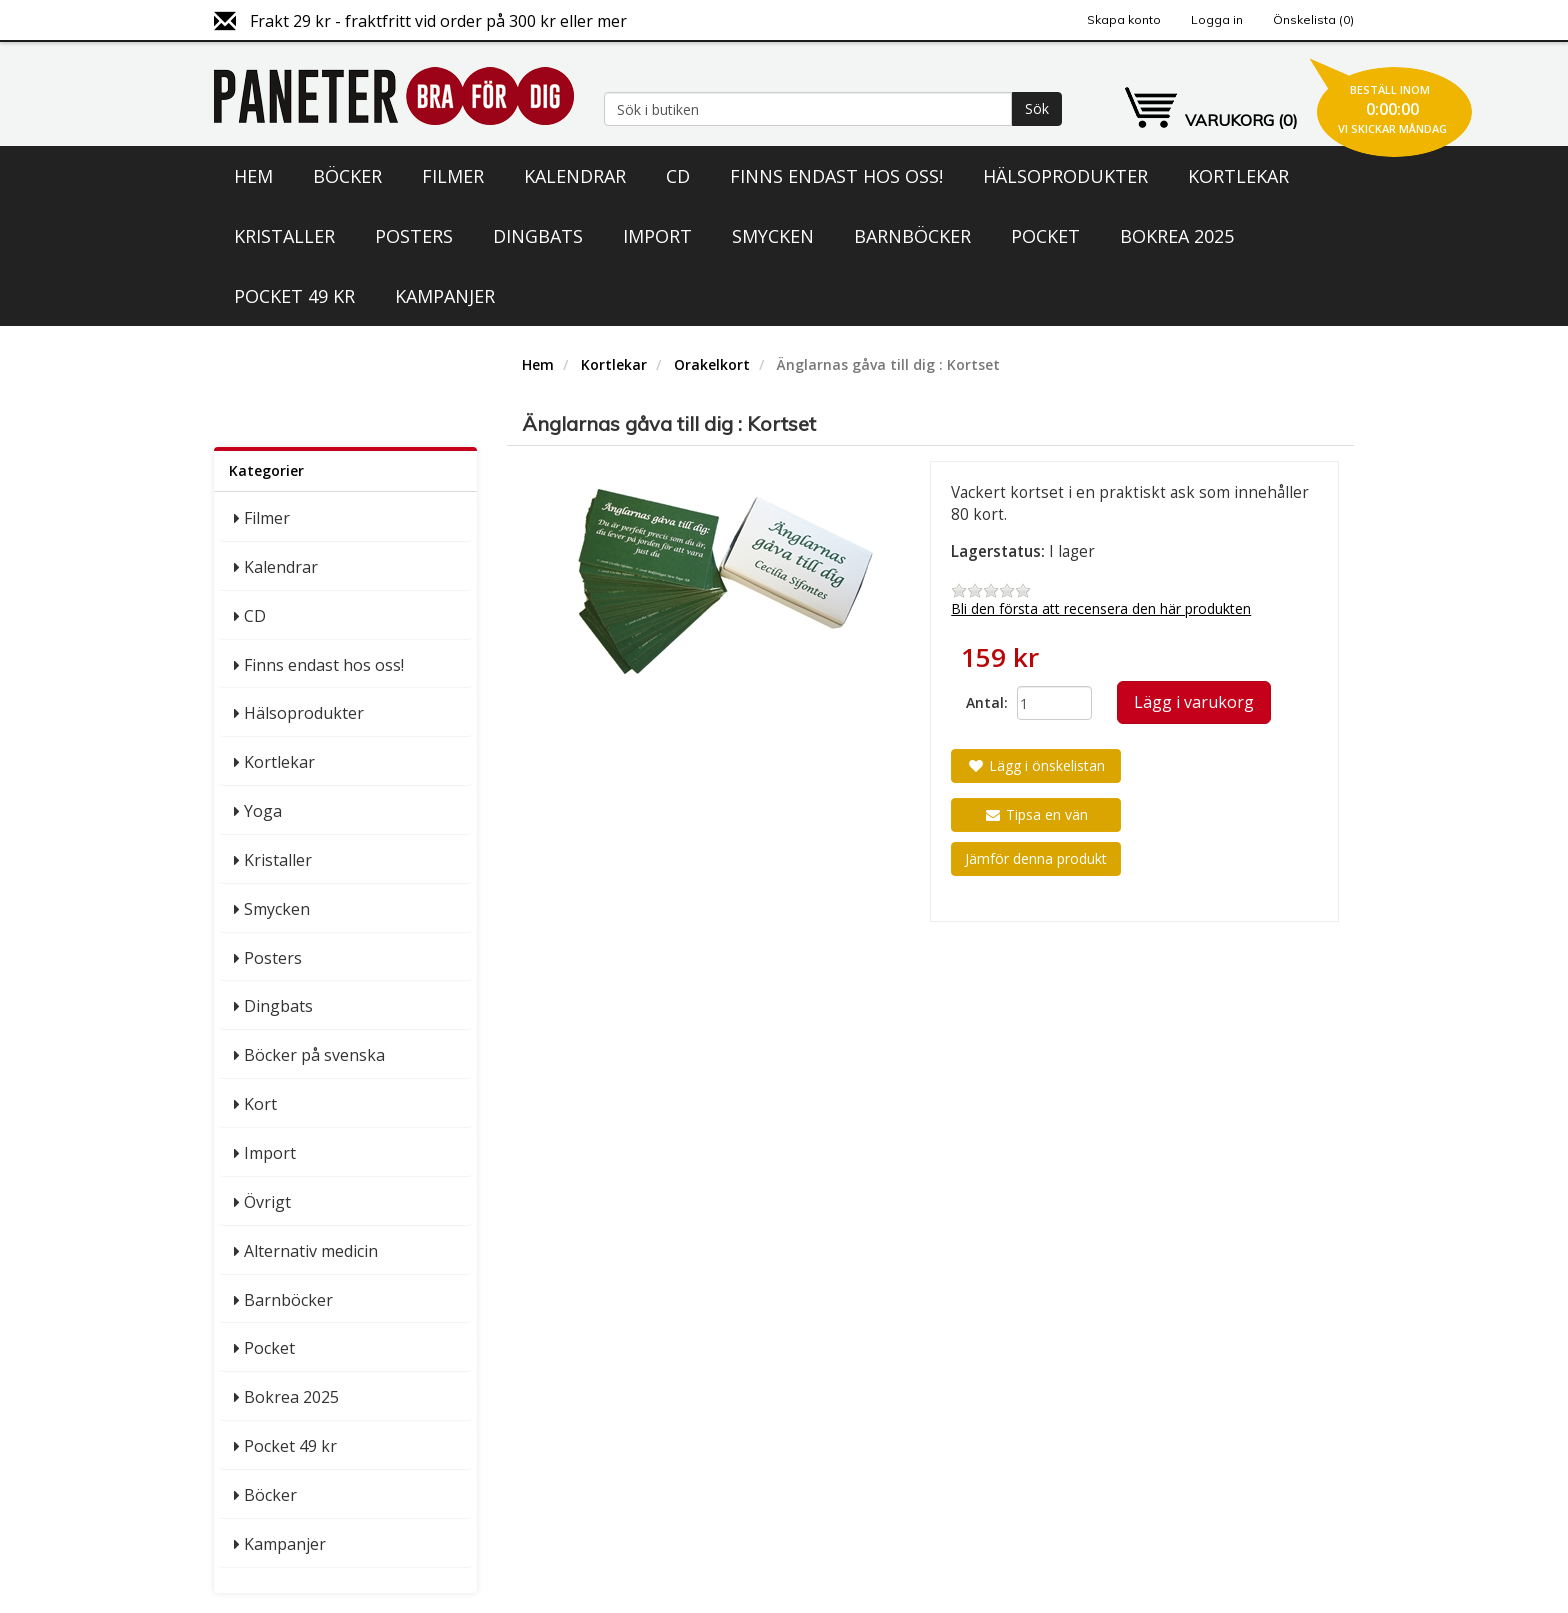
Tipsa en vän (1036, 814)
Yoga (263, 811)
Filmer (453, 176)
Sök (1037, 108)
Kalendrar (575, 176)
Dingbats (538, 236)
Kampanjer (445, 296)
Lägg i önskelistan (1036, 765)
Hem (253, 176)
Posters (414, 236)
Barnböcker (912, 236)
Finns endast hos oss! (836, 176)
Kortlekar (1238, 176)
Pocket (1045, 236)
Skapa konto (1124, 19)
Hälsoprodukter (1065, 176)
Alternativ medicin (311, 1251)
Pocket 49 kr (294, 296)
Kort (260, 1104)
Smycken (773, 236)
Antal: (984, 702)
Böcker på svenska (314, 1055)
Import (657, 236)
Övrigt (267, 1202)
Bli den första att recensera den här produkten (1101, 608)
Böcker (347, 176)
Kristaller (284, 236)
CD (678, 176)
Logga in (1217, 19)
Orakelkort (712, 364)
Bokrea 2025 (1177, 236)
